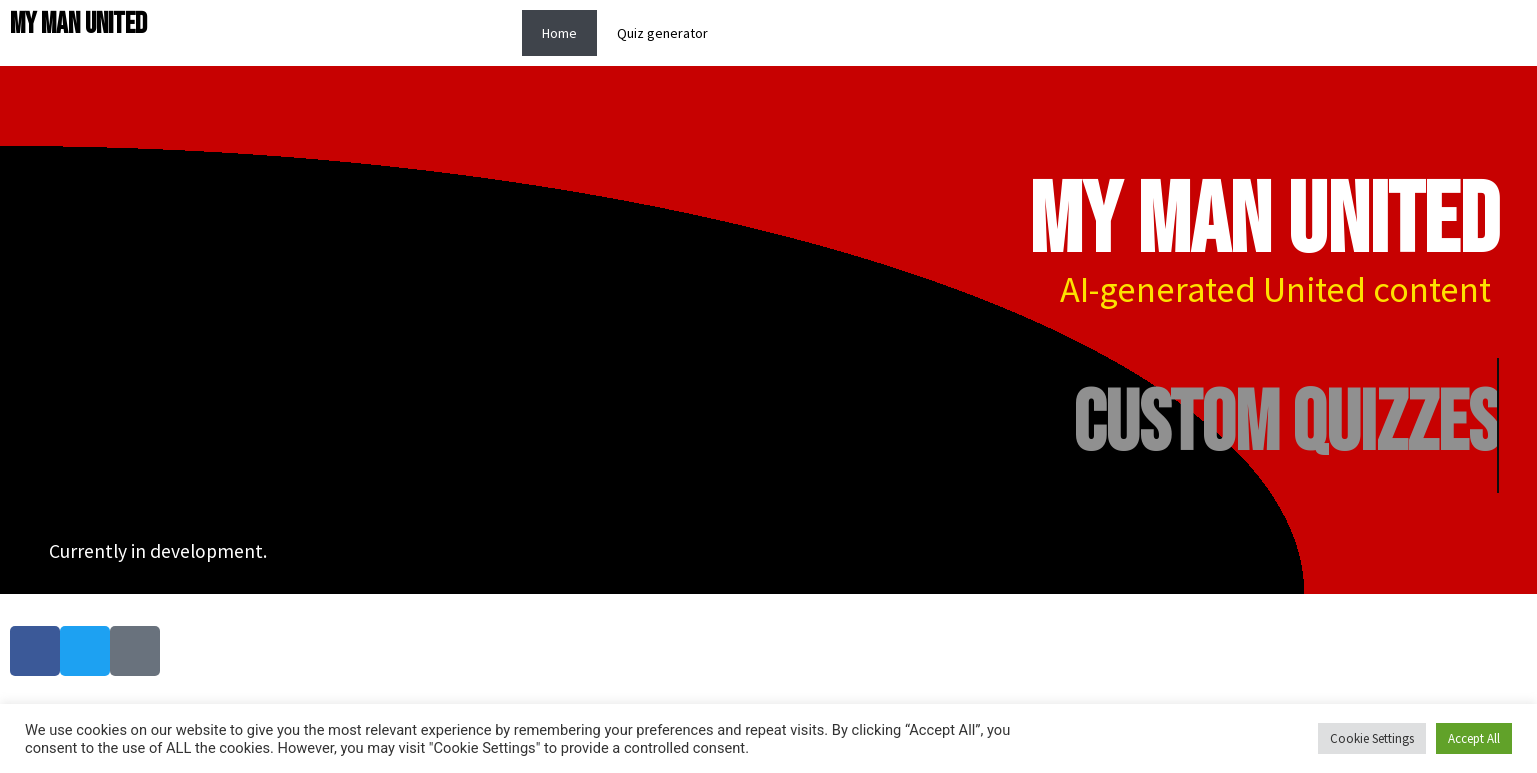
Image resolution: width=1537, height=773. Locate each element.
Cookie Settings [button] (1372, 738)
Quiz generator (662, 33)
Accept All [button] (1474, 738)
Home (559, 33)
